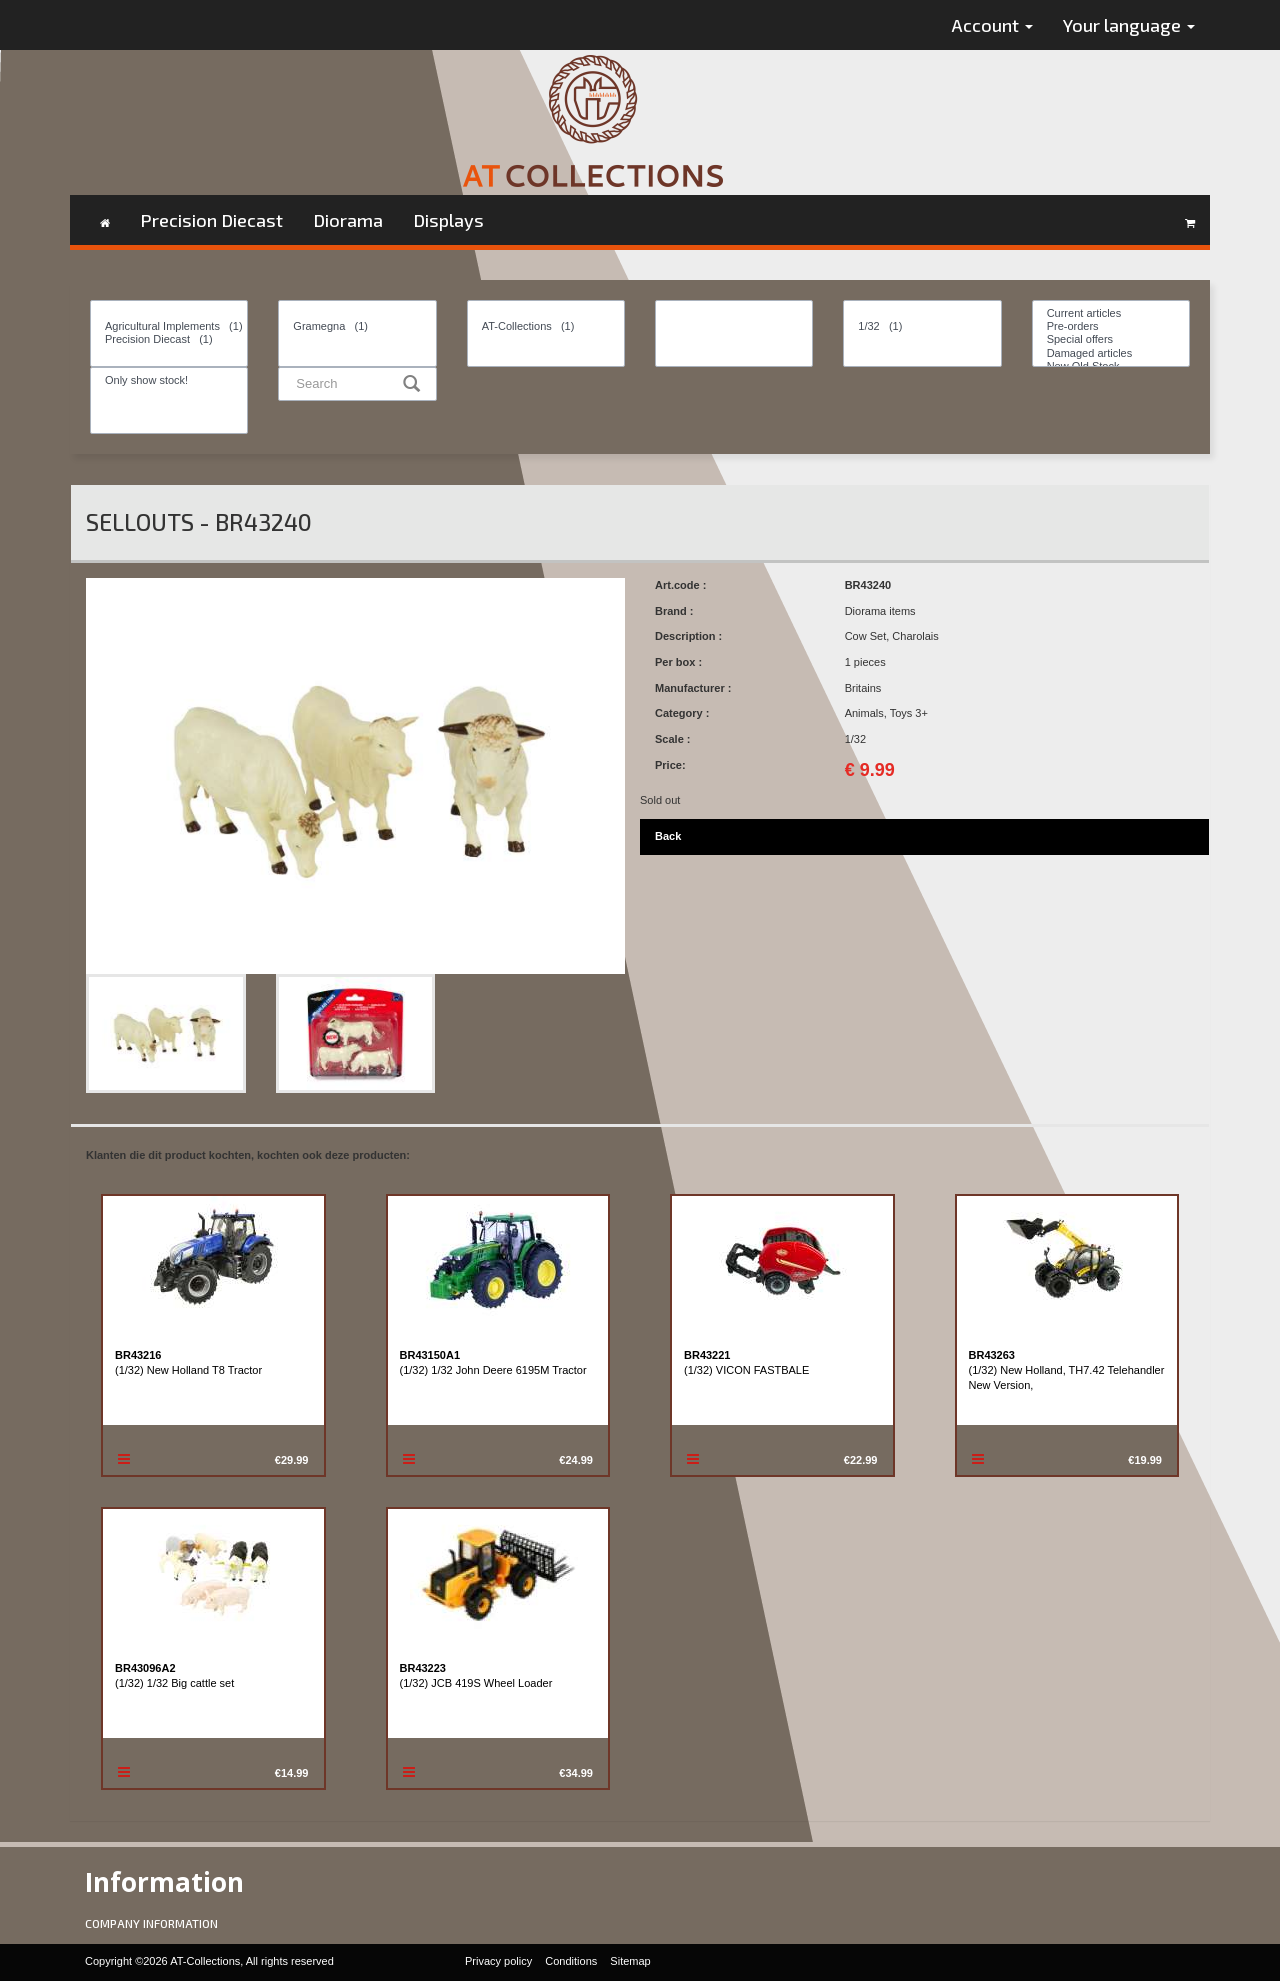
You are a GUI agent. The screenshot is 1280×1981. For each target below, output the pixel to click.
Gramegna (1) (357, 326)
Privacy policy (498, 1961)
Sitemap (630, 1961)
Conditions (571, 1961)
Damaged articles (1111, 353)
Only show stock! (169, 380)
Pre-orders (1111, 326)
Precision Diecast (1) (169, 339)
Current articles (1111, 313)
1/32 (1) (922, 326)
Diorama (348, 220)
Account (992, 25)
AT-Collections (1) (546, 326)
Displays (448, 220)
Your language (1129, 25)
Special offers (1111, 339)
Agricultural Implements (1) (169, 326)
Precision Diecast (211, 220)
